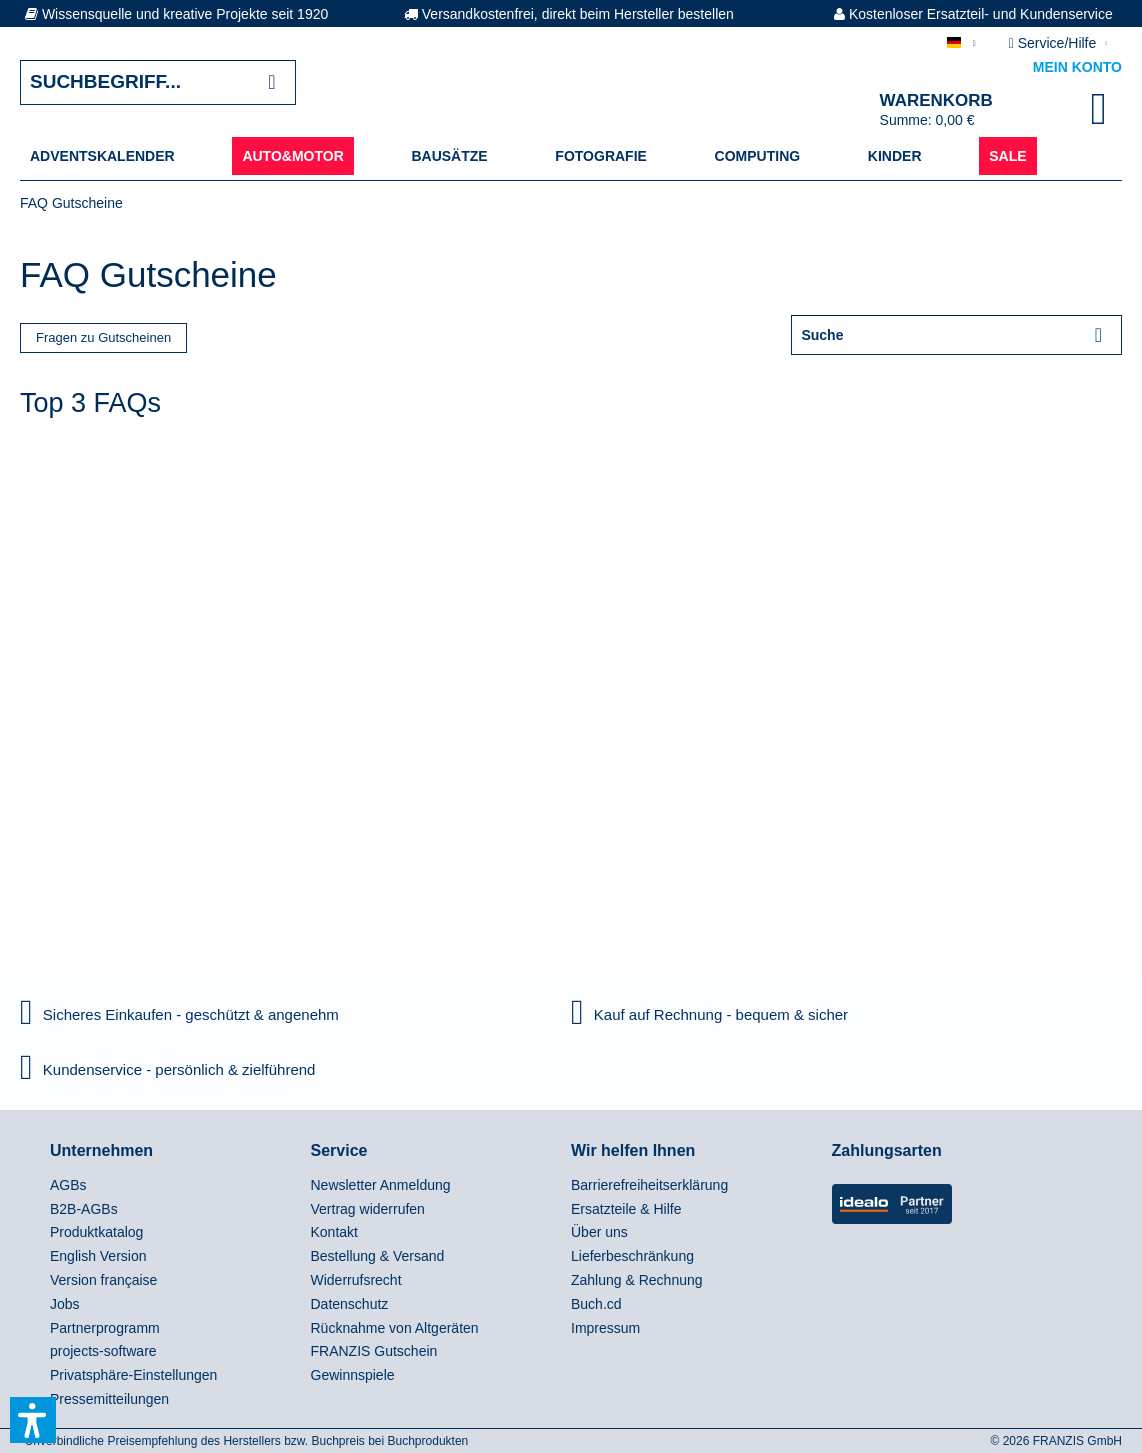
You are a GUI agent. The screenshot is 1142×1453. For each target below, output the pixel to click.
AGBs (68, 1185)
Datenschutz (350, 1304)
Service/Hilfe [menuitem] (1054, 43)
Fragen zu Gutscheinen (103, 337)
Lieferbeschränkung (632, 1256)
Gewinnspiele (353, 1375)
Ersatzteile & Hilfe (626, 1209)
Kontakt (334, 1232)
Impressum (605, 1328)
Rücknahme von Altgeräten (395, 1328)
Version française (103, 1280)
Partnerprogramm (105, 1328)
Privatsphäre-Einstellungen (133, 1375)
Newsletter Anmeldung (381, 1185)
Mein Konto (1077, 67)
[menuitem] (102, 156)
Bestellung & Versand (378, 1256)
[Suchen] (271, 82)
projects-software (103, 1351)
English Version (98, 1256)
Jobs (65, 1304)
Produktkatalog (96, 1232)
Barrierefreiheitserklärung (649, 1185)
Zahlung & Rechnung (637, 1280)
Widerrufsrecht (356, 1280)
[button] (33, 1420)
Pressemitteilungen (109, 1399)
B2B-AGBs (84, 1209)
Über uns (599, 1232)
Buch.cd (596, 1304)
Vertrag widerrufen (368, 1209)
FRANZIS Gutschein (374, 1351)
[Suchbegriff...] (158, 82)
